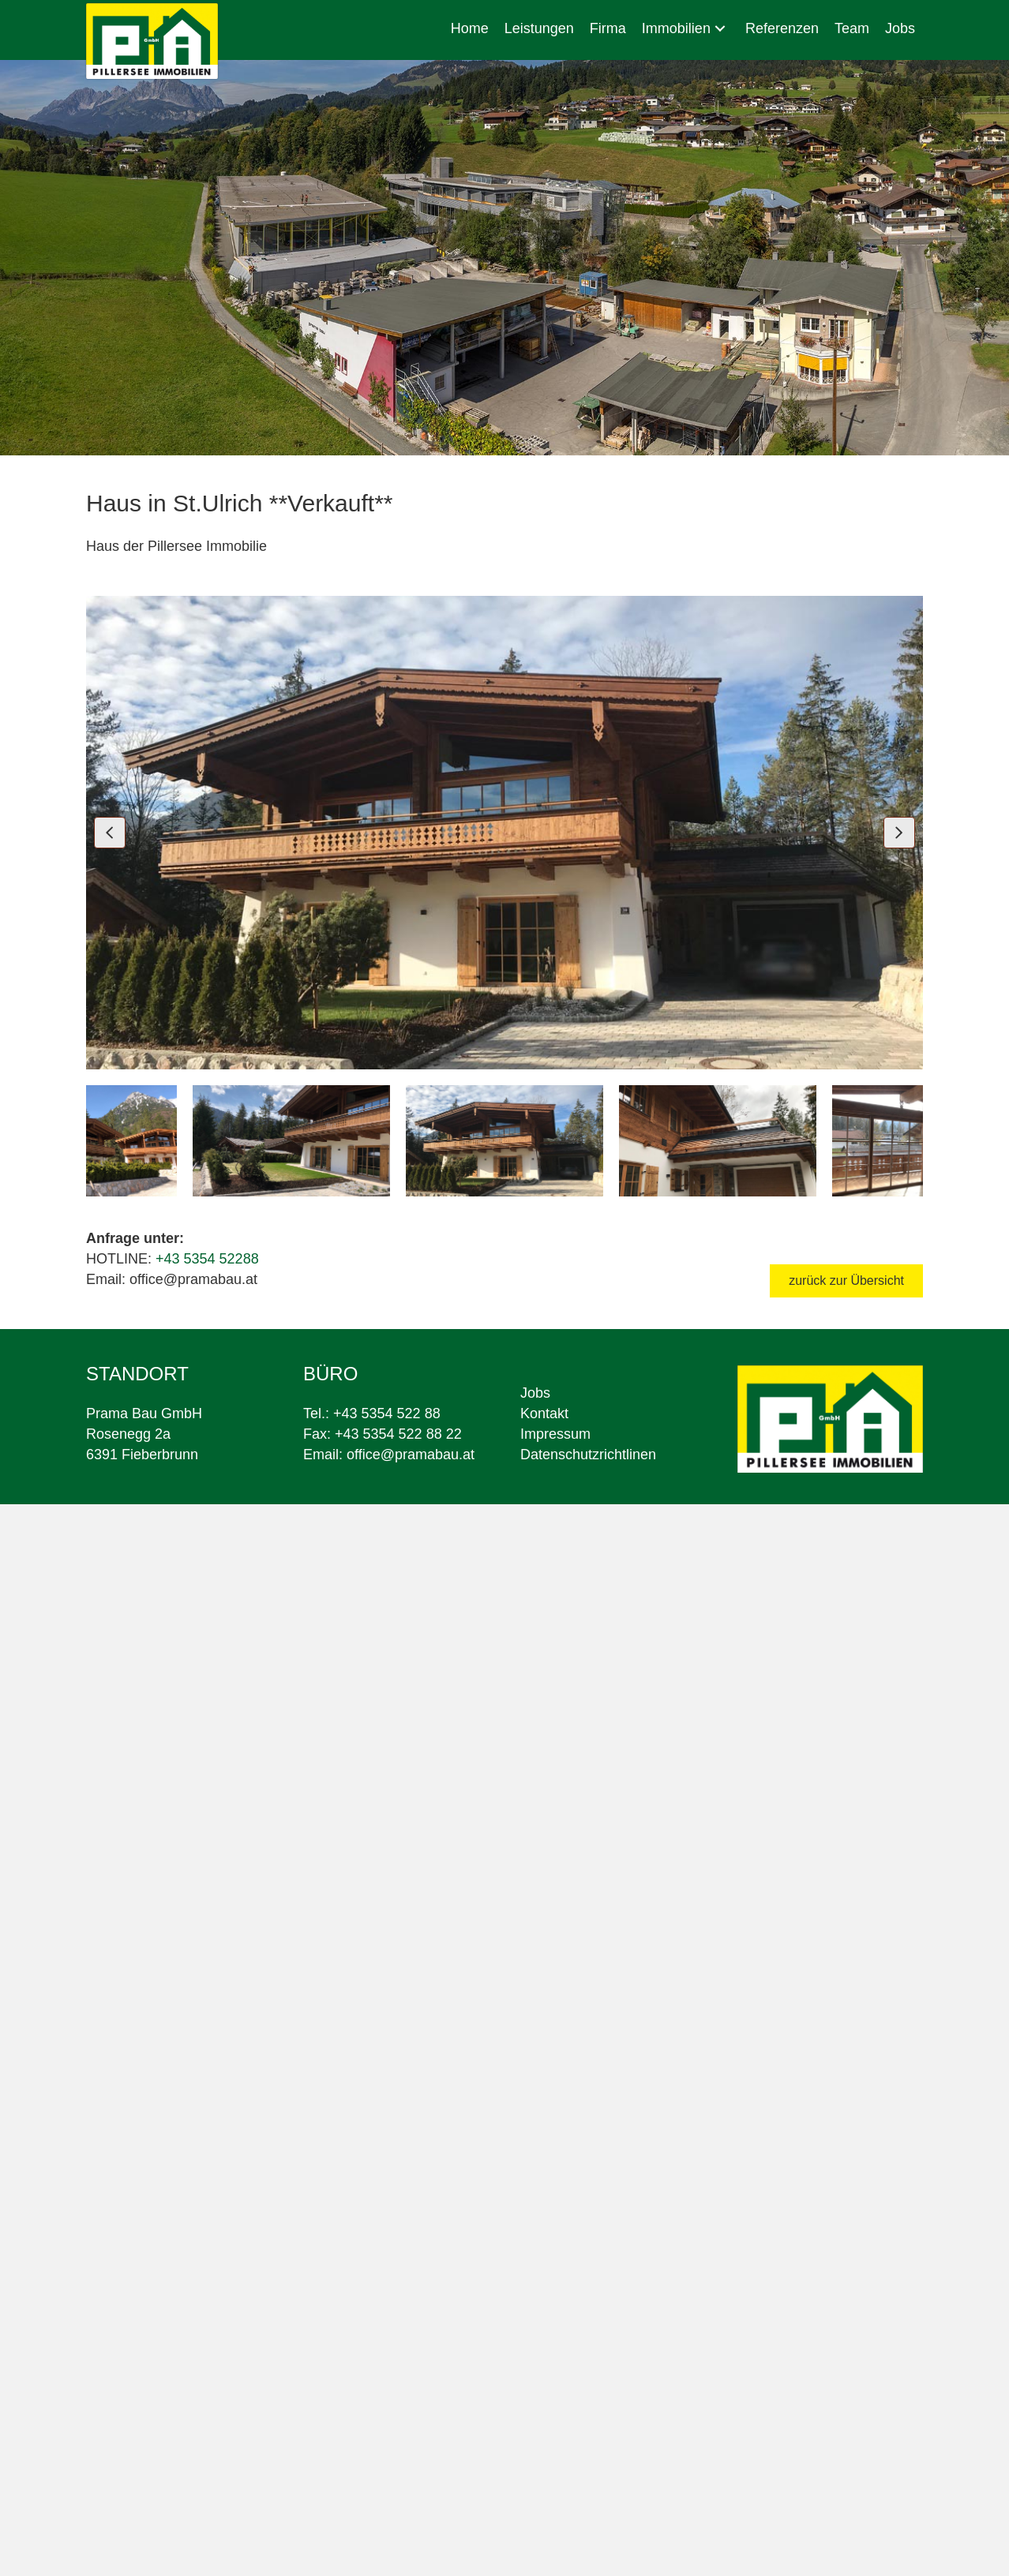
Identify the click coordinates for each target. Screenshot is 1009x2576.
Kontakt (544, 1413)
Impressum (555, 1434)
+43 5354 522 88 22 (398, 1434)
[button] (720, 29)
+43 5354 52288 (207, 1259)
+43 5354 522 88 (387, 1413)
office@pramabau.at (410, 1454)
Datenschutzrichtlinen (588, 1454)
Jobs (535, 1393)
